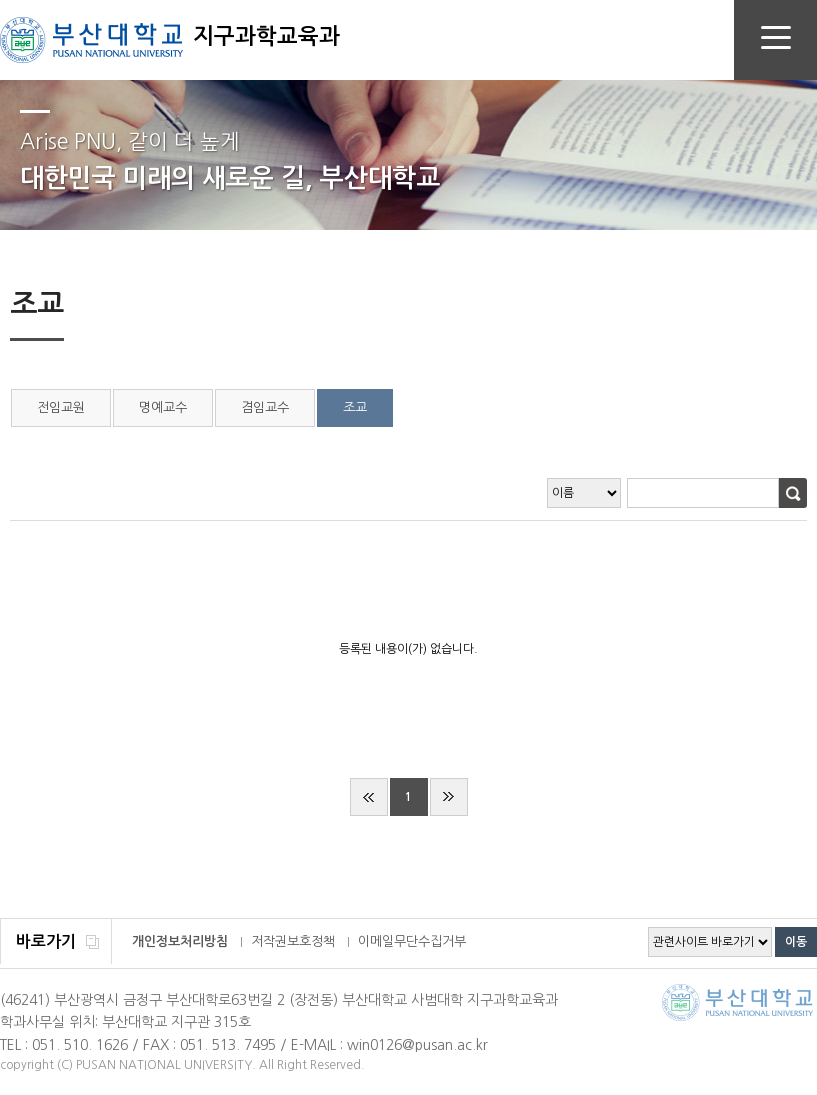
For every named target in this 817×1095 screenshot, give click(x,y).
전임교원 (61, 407)
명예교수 (163, 407)
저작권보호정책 (293, 941)
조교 (355, 407)
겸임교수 (265, 407)
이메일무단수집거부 (412, 941)
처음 (369, 797)
